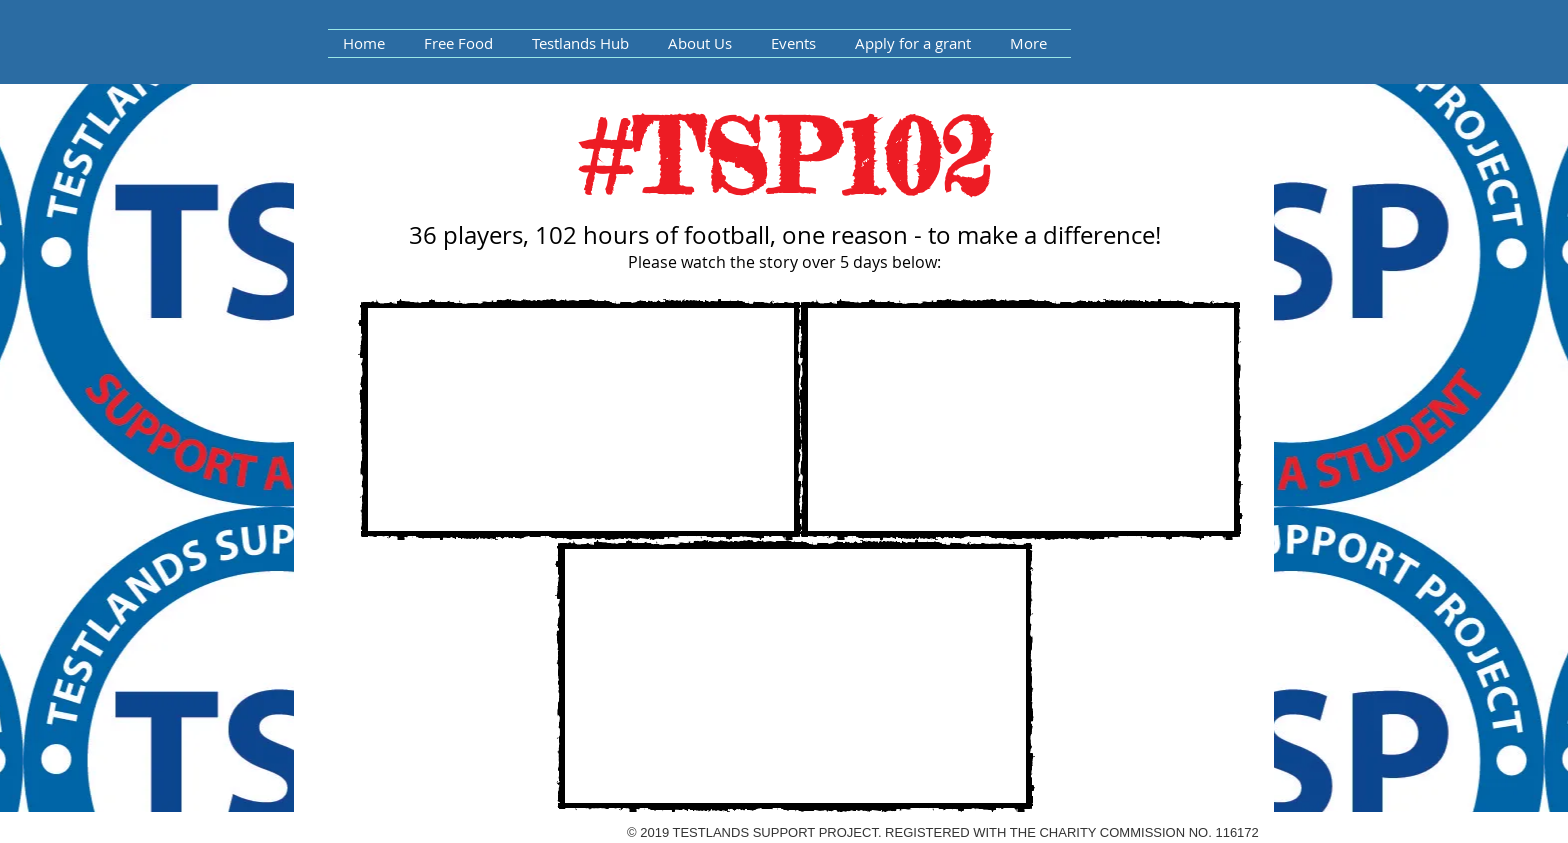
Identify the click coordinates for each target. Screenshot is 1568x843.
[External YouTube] (580, 419)
